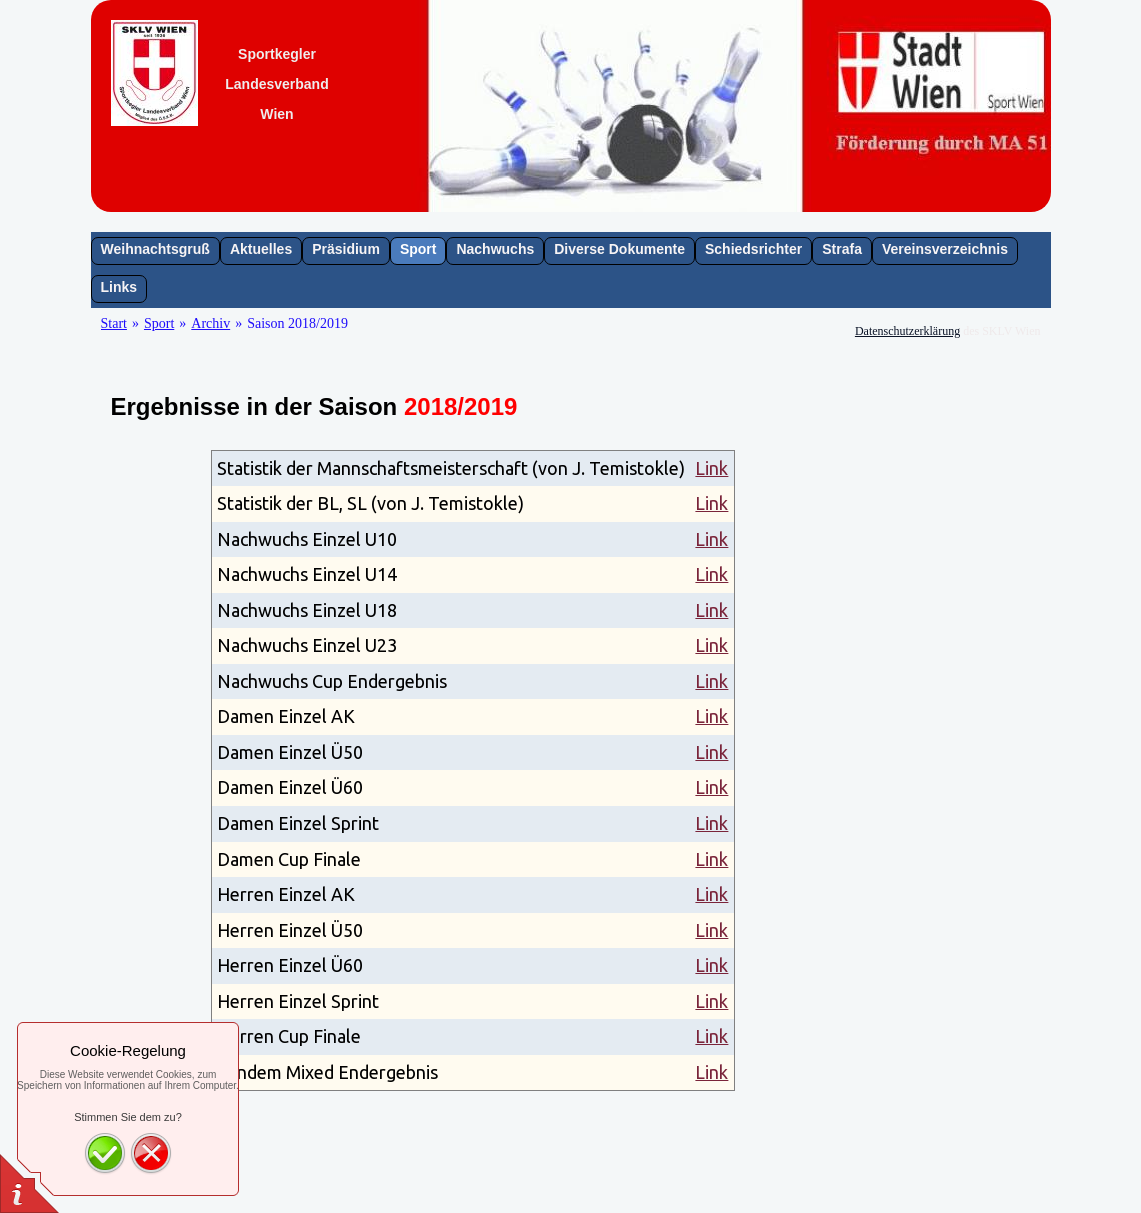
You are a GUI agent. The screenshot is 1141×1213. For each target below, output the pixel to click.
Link (711, 468)
